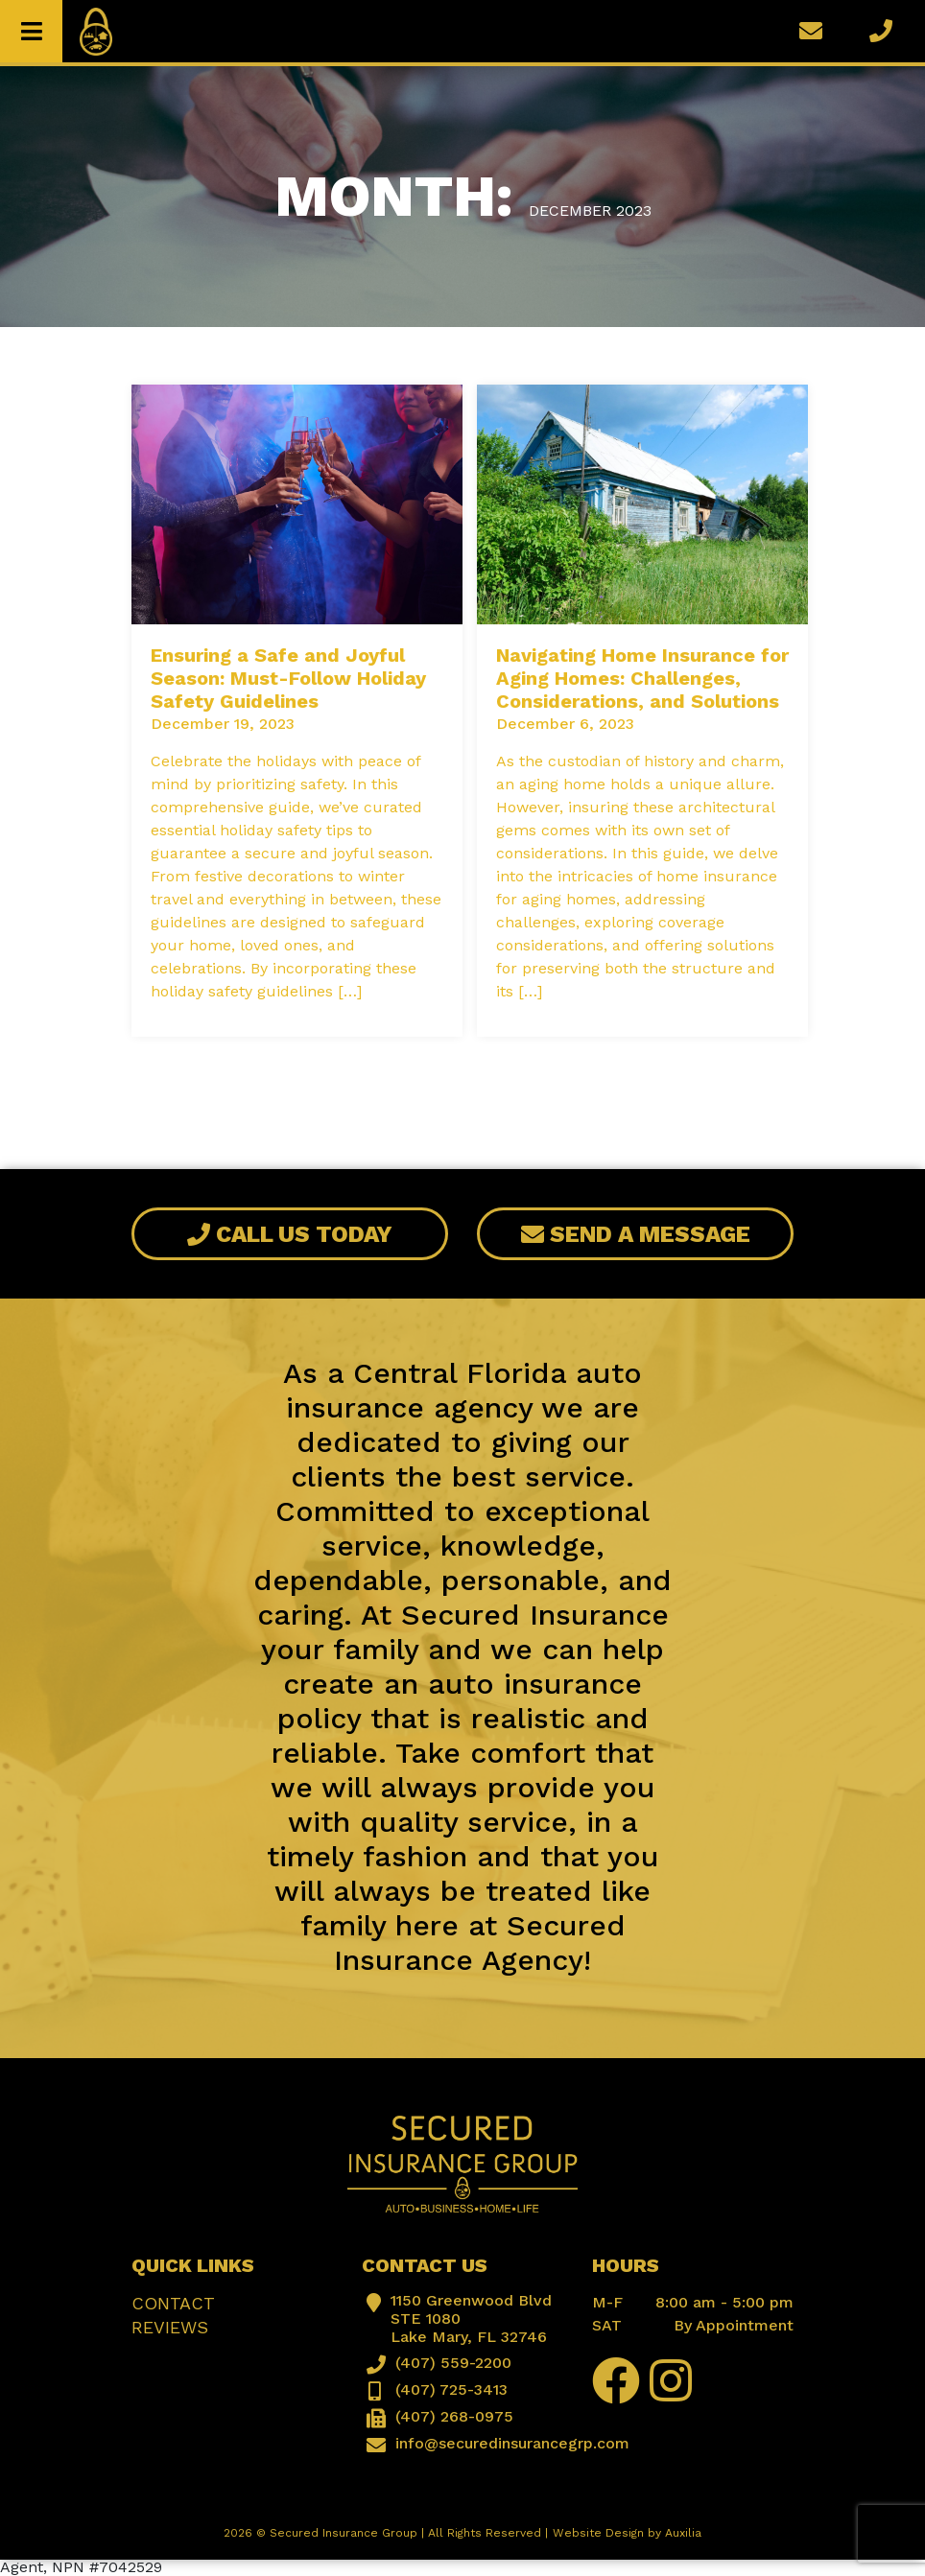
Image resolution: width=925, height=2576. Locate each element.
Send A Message (635, 1234)
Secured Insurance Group (343, 2533)
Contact (173, 2303)
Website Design (598, 2533)
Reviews (169, 2327)
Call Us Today (289, 1234)
